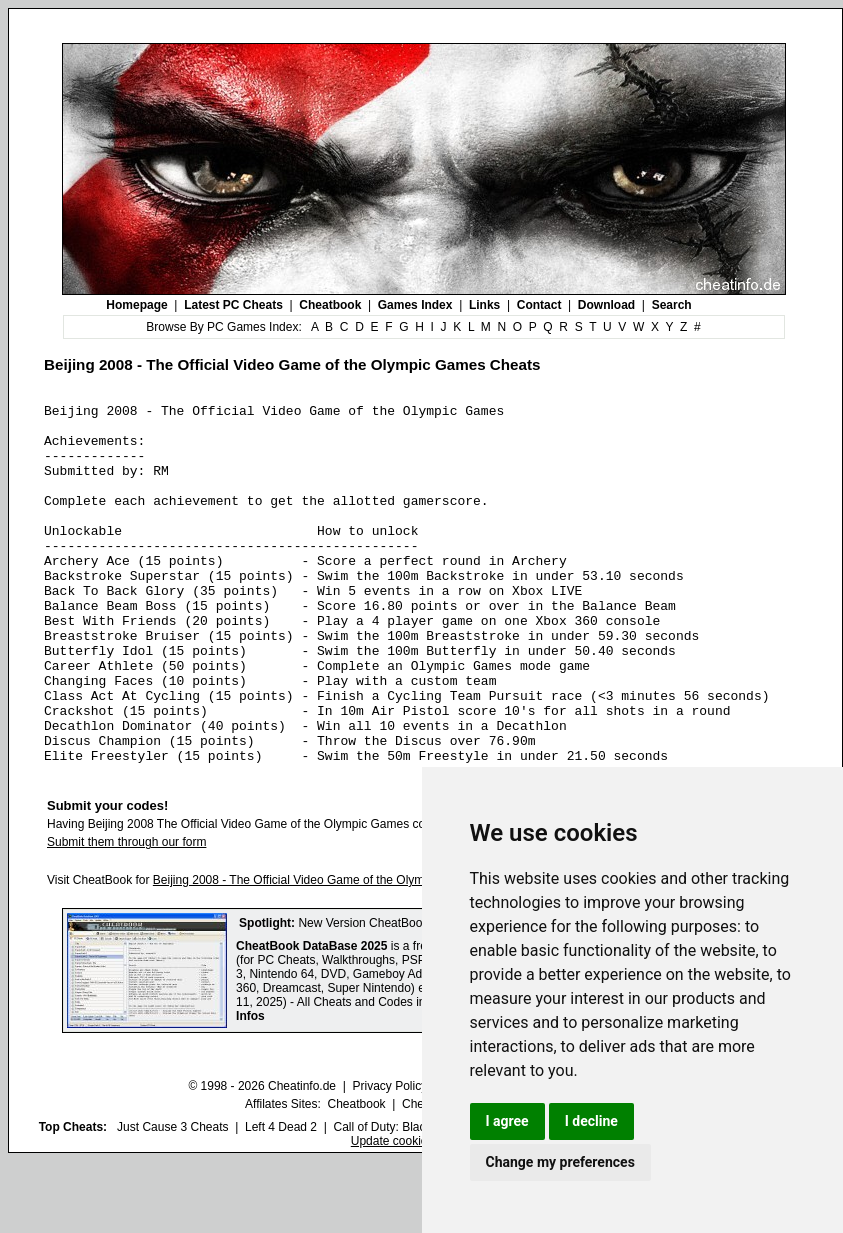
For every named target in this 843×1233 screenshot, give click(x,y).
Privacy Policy (389, 1158)
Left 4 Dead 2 (281, 1199)
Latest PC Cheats (233, 305)
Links (484, 305)
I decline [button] (591, 1121)
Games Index (415, 305)
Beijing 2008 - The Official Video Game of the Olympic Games (317, 952)
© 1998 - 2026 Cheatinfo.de (262, 1158)
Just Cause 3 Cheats (172, 1199)
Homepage (136, 305)
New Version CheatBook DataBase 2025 (406, 995)
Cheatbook (330, 305)
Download (606, 305)
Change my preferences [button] (560, 1162)
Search (672, 305)
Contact (539, 305)
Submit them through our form (126, 914)
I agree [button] (507, 1121)
